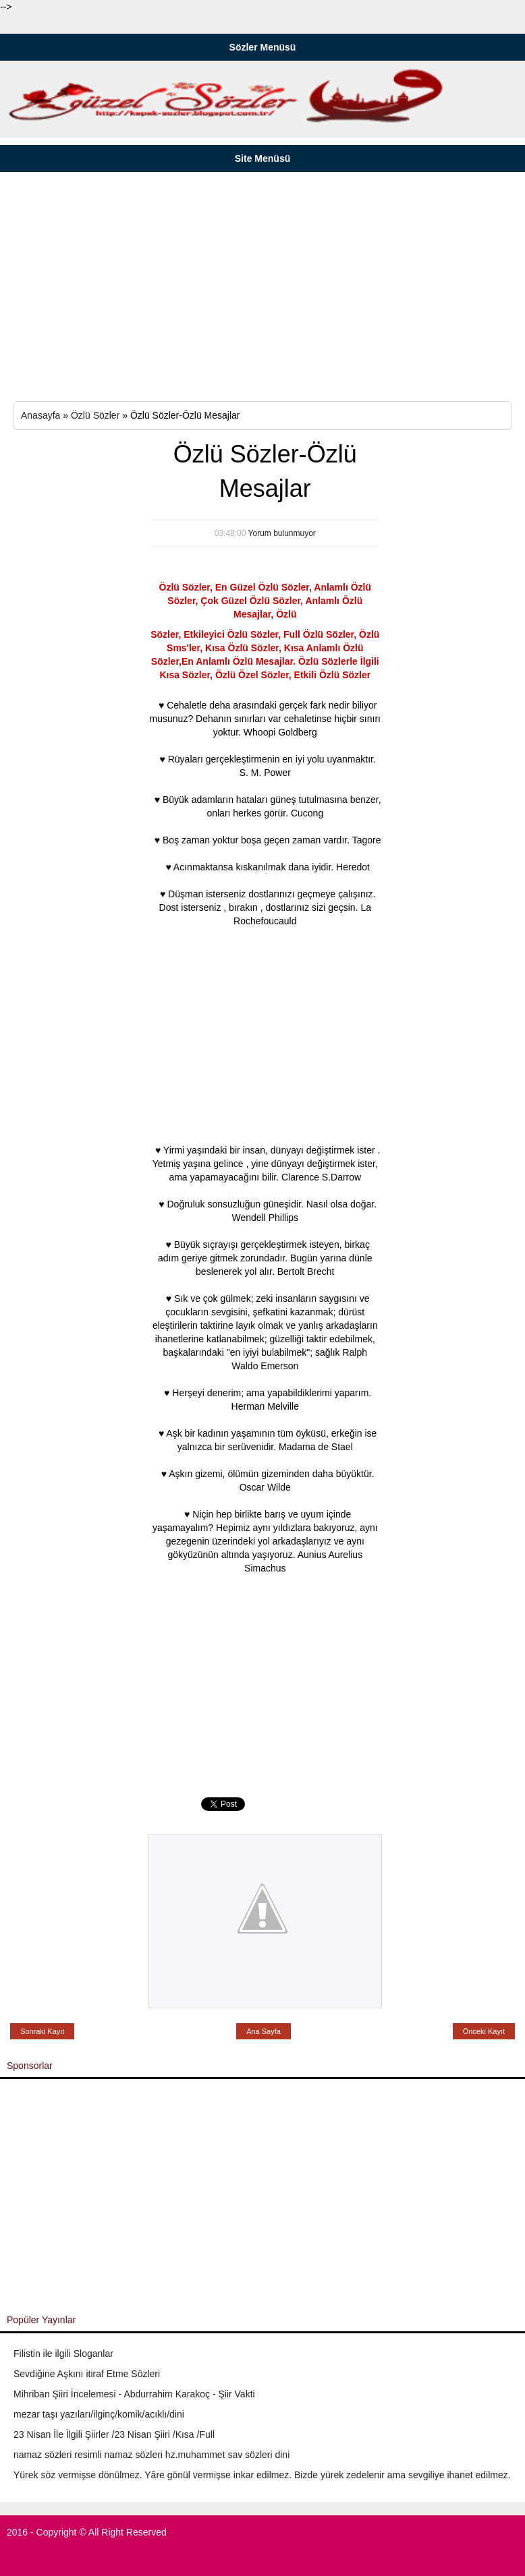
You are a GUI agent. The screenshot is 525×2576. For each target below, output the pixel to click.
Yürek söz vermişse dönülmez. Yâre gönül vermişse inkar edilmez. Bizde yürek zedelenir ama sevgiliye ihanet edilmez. (262, 2474)
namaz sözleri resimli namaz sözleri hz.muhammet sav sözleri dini (151, 2454)
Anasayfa (40, 415)
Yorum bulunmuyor (282, 533)
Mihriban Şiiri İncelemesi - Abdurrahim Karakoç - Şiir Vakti (134, 2394)
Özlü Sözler (95, 415)
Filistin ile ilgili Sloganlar (63, 2353)
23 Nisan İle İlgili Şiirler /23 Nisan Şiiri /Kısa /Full (114, 2434)
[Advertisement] (262, 286)
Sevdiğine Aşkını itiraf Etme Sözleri (86, 2373)
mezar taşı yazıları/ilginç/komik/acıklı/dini (98, 2414)
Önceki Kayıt (484, 2031)
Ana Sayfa (263, 2031)
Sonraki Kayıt (42, 2031)
